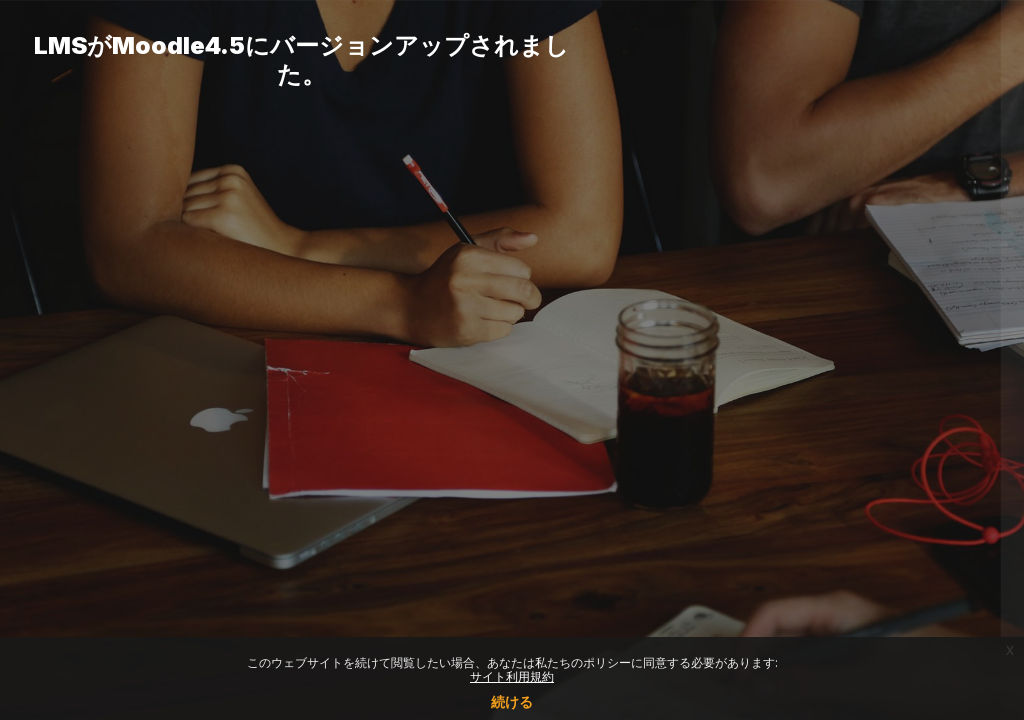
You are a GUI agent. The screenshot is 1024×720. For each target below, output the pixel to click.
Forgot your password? (922, 496)
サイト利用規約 (512, 676)
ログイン (813, 552)
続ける (512, 701)
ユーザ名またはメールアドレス (732, 295)
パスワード (669, 397)
